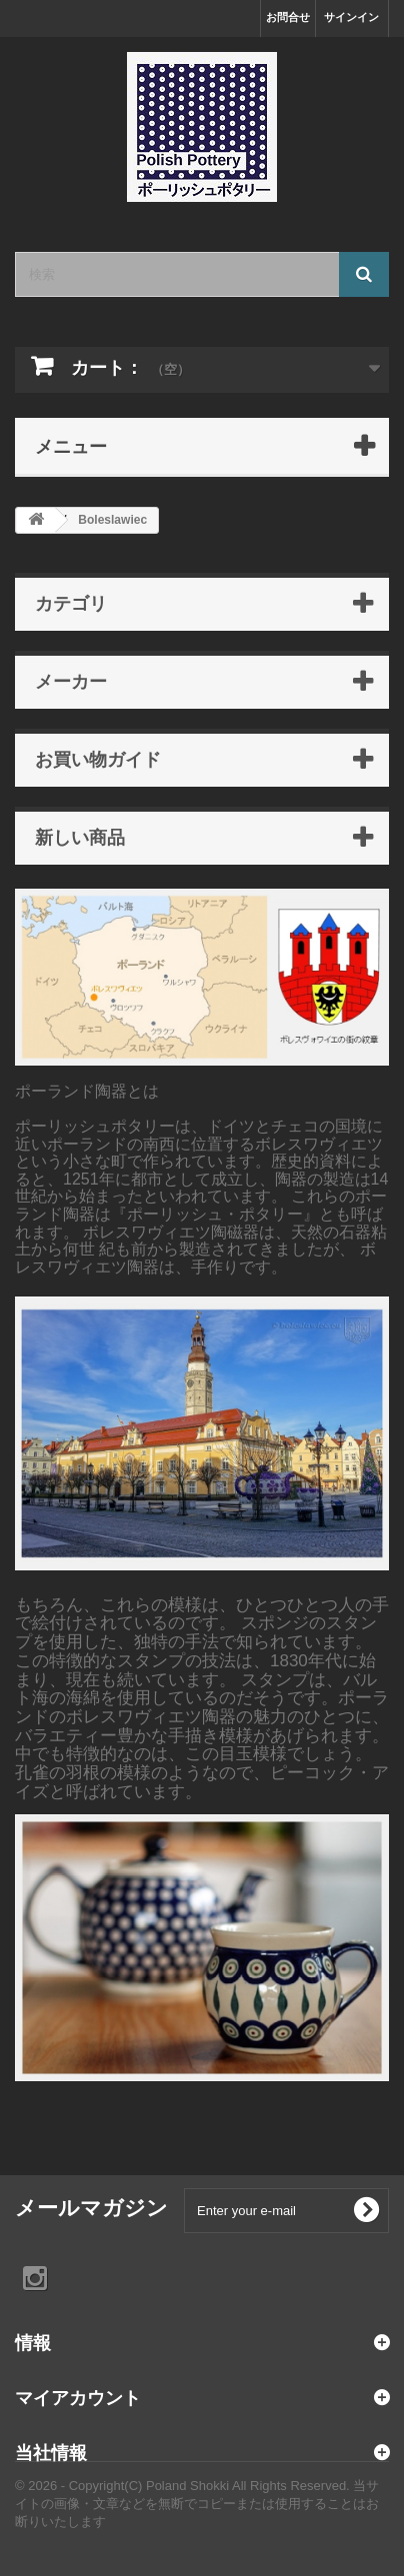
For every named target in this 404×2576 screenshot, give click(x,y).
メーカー (71, 681)
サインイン (351, 17)
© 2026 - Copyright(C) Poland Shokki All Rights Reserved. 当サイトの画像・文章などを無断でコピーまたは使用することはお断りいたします (197, 2503)
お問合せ (288, 17)
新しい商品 (80, 837)
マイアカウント (78, 2397)
